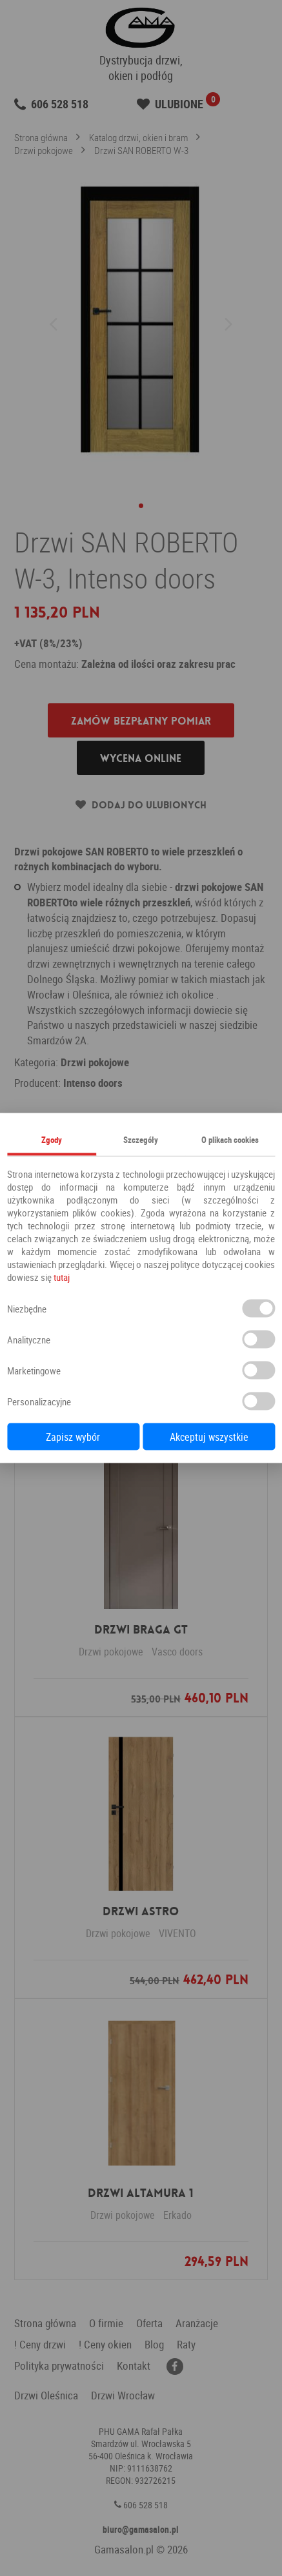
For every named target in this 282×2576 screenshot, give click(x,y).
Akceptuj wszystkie (209, 1437)
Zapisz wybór (73, 1437)
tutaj (62, 1277)
